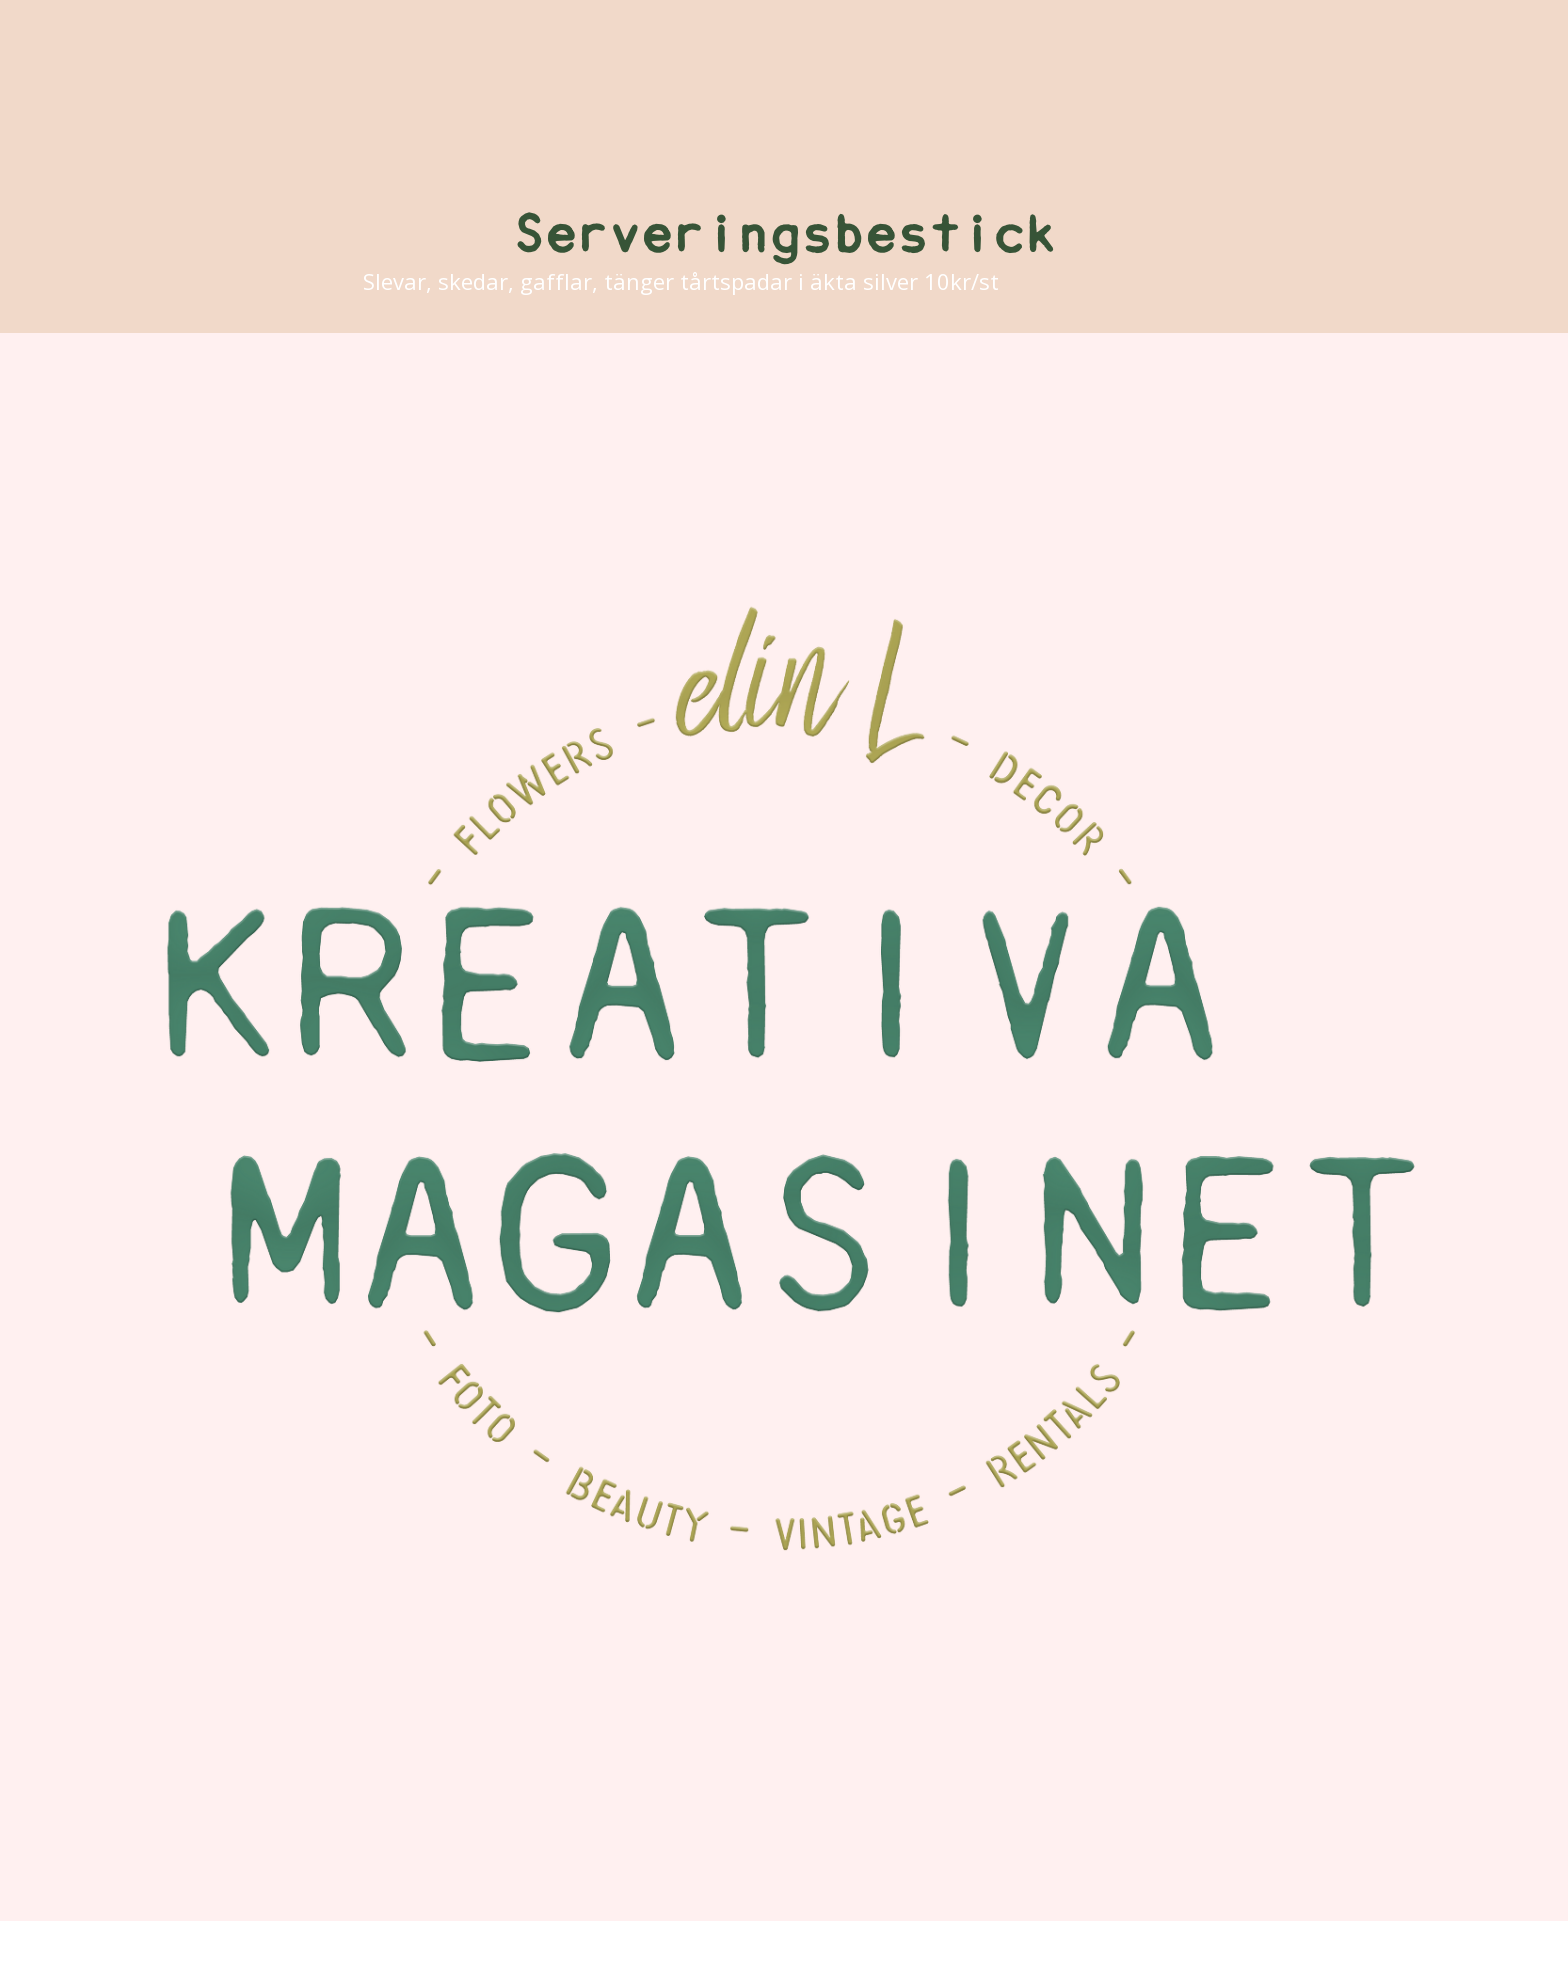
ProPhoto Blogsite (942, 1944)
